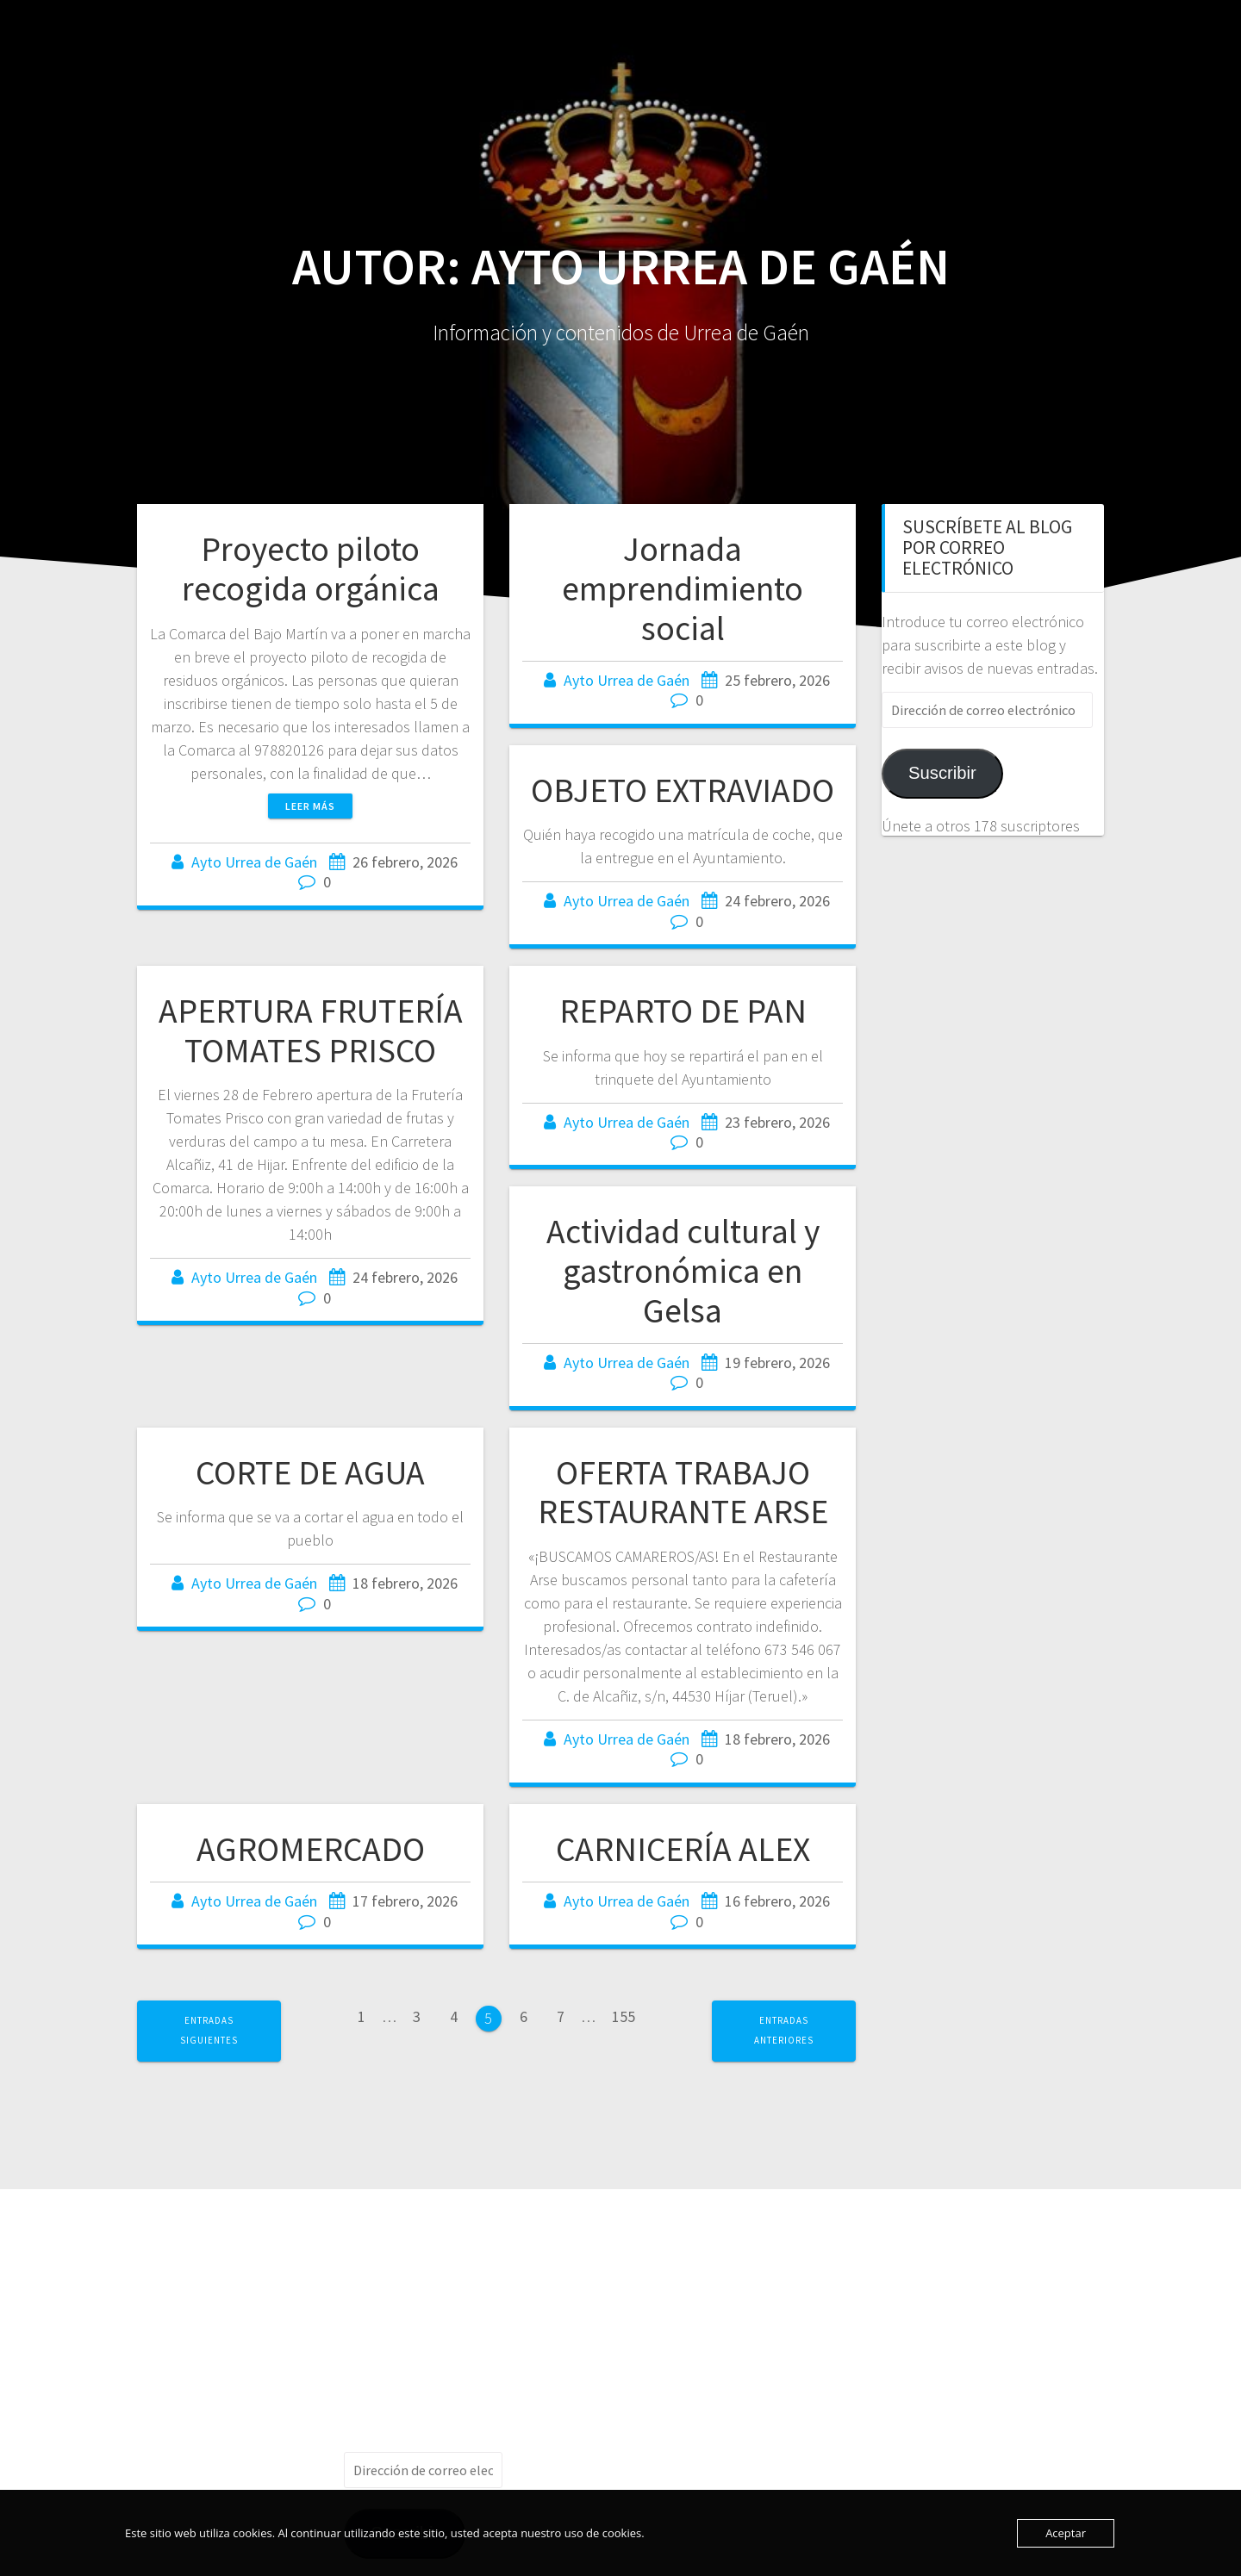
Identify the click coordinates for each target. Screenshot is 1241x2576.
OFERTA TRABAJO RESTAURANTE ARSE (683, 1492)
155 (629, 2015)
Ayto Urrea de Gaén (254, 862)
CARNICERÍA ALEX (683, 1848)
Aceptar (1065, 2533)
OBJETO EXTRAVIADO (682, 790)
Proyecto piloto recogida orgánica (311, 568)
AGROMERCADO (310, 1848)
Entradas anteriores (784, 2030)
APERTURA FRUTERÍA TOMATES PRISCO (311, 1030)
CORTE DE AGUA (310, 1472)
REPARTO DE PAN (683, 1010)
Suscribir (942, 772)
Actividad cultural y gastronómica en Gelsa (683, 1270)
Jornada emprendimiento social (682, 588)
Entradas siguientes (209, 2030)
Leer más (310, 806)
